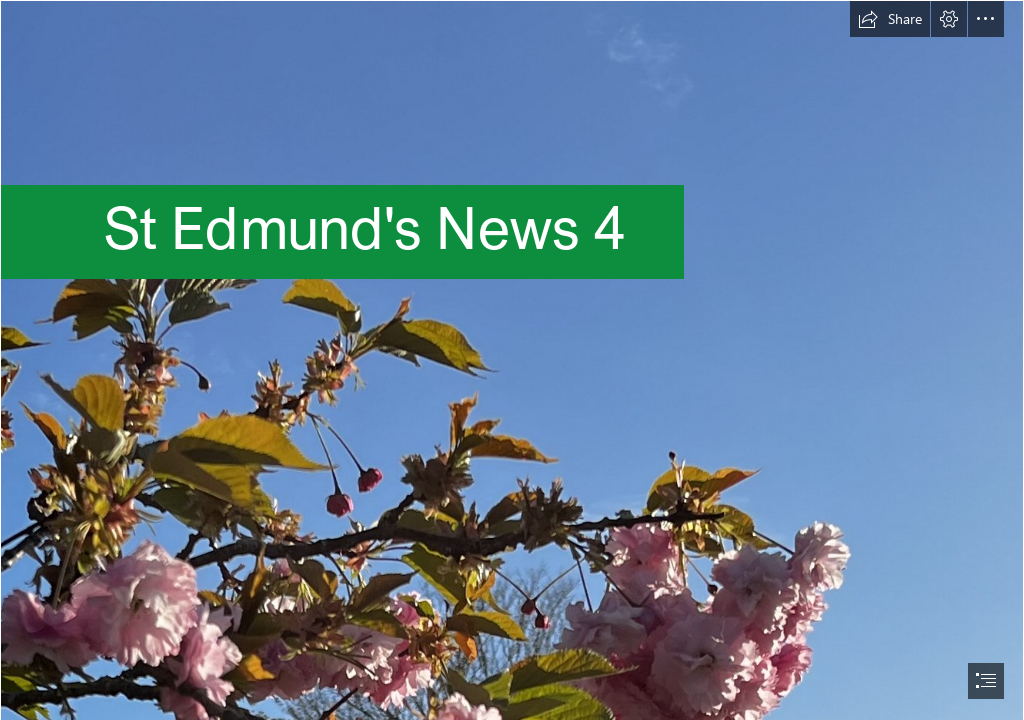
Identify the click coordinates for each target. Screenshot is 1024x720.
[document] (512, 360)
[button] (890, 19)
